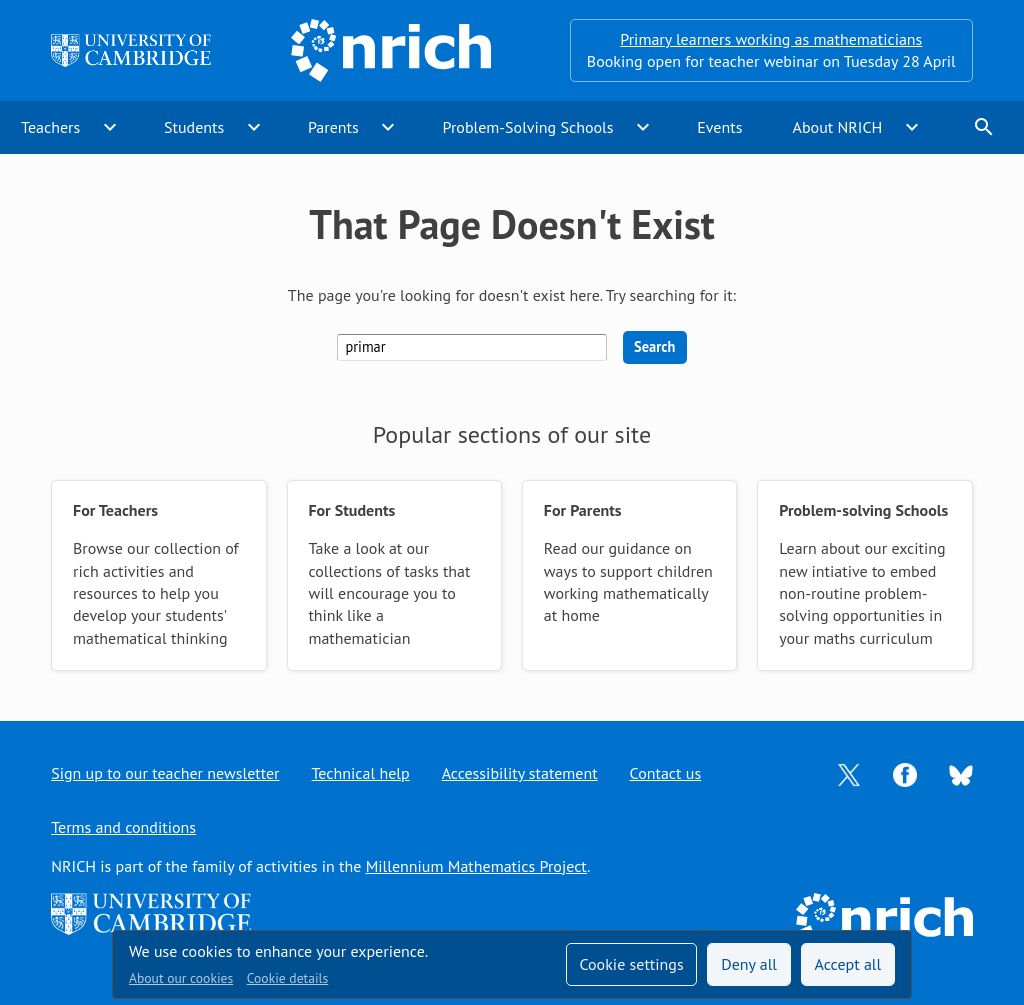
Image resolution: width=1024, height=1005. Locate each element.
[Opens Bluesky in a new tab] (961, 774)
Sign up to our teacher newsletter (165, 773)
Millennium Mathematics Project (476, 866)
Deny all (749, 964)
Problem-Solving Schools (528, 127)
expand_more (110, 127)
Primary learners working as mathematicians (771, 39)
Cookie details (287, 978)
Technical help (361, 773)
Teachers (50, 127)
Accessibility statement (520, 773)
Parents (333, 127)
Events (719, 127)
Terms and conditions (123, 827)
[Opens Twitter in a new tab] (849, 773)
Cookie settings (631, 964)
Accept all (848, 964)
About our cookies (181, 978)
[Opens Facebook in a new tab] (905, 773)
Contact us (666, 773)
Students (194, 127)
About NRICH (838, 127)
